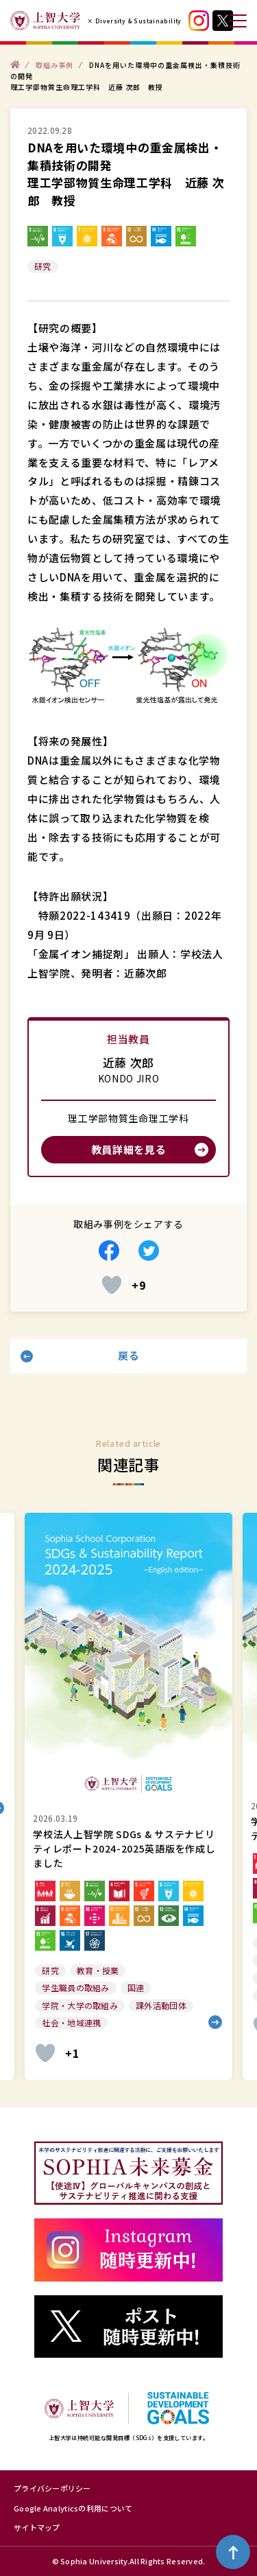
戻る (128, 1355)
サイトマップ (37, 2527)
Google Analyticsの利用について (73, 2508)
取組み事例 (54, 64)
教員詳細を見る (129, 1149)
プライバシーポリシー (52, 2488)
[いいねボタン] (111, 1285)
